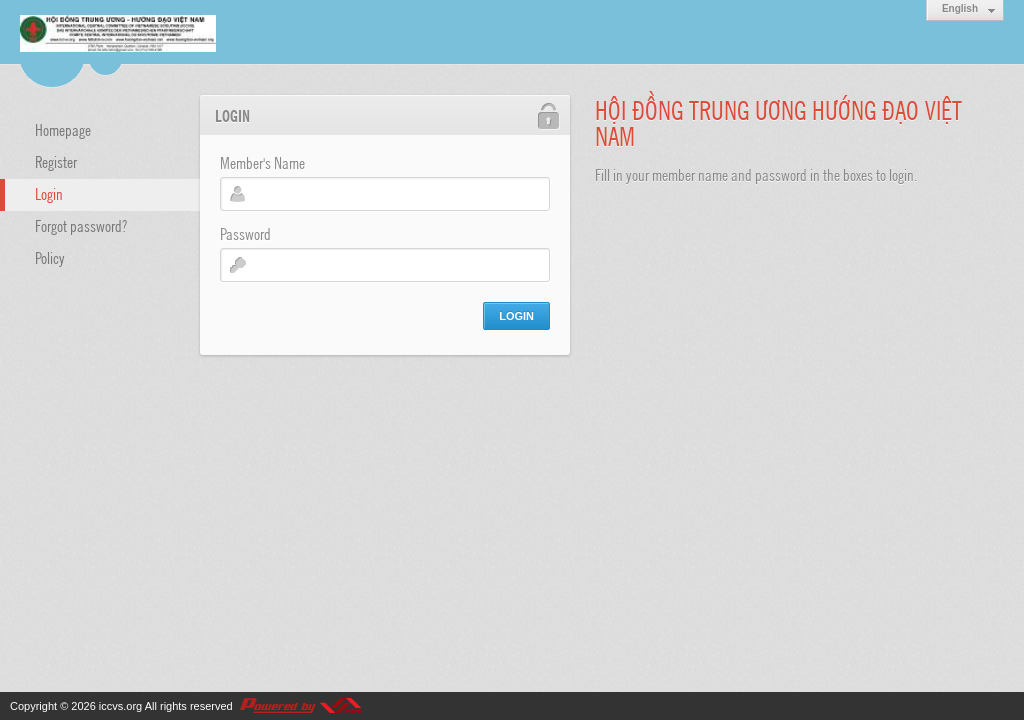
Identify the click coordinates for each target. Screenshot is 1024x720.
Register (56, 161)
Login (49, 193)
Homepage (63, 129)
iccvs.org (120, 706)
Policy (50, 257)
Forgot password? (81, 225)
